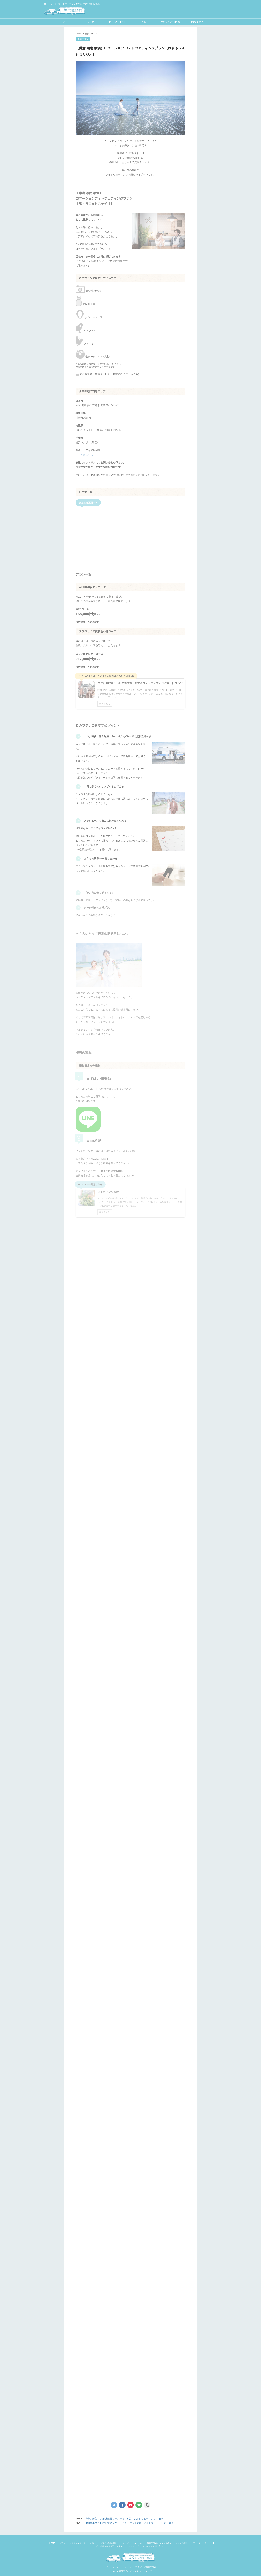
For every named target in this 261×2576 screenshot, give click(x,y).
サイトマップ (132, 2546)
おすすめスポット (117, 21)
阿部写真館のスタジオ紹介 (159, 2543)
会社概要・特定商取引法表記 (109, 2546)
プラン (90, 21)
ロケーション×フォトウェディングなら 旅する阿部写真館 (130, 2567)
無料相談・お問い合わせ (154, 2546)
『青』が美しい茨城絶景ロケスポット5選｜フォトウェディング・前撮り (125, 2518)
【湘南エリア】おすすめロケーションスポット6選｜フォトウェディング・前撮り (130, 2522)
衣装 (144, 21)
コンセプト (125, 2543)
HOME (64, 21)
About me (138, 2543)
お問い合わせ (197, 21)
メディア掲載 (181, 2543)
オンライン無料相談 (170, 21)
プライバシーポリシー (202, 2543)
